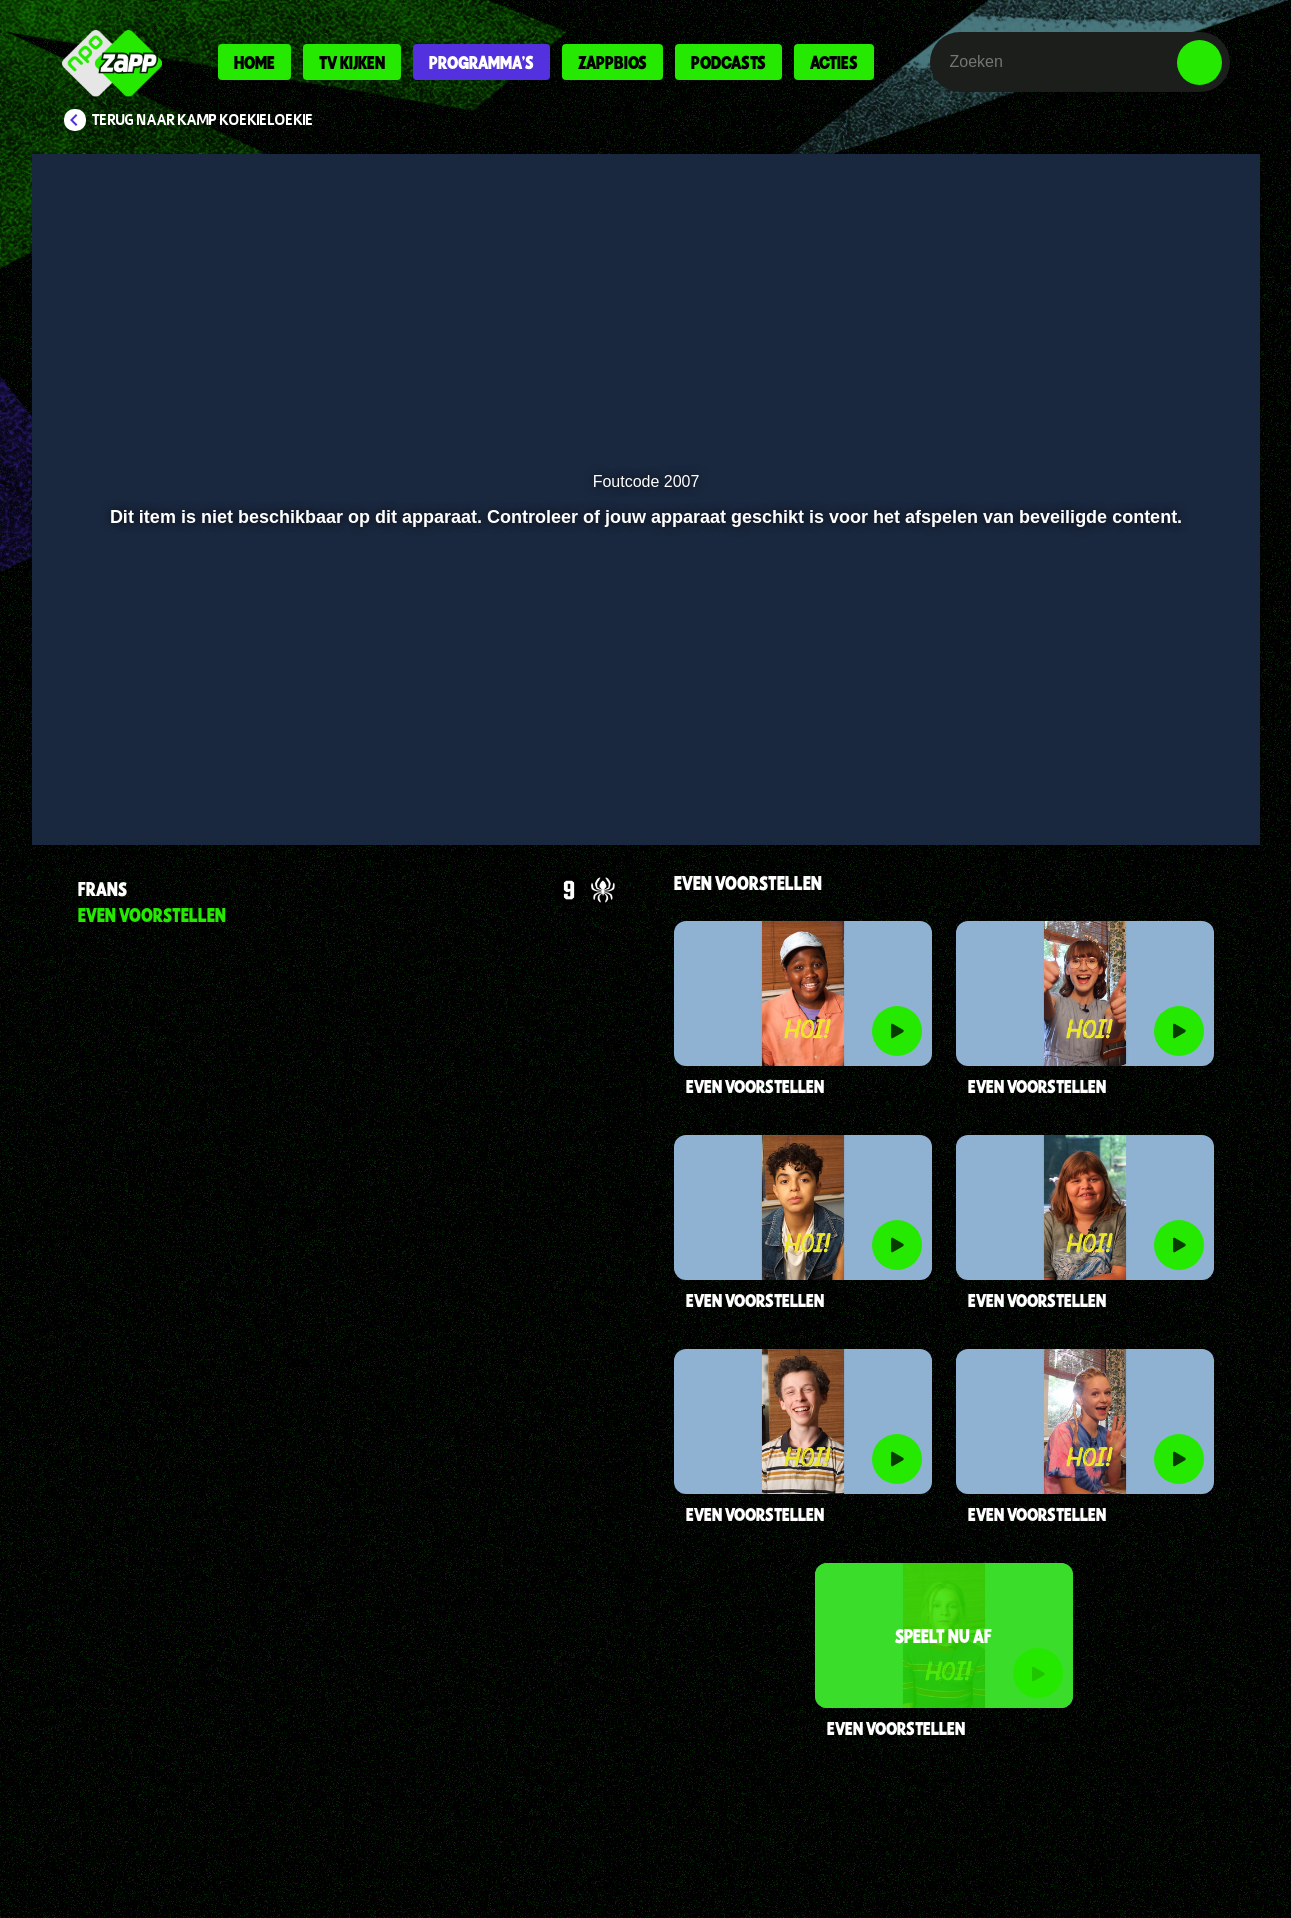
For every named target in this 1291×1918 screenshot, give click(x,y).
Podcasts (728, 62)
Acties (834, 62)
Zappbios (612, 62)
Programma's (481, 62)
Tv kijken (352, 62)
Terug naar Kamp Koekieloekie (203, 120)
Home (254, 62)
